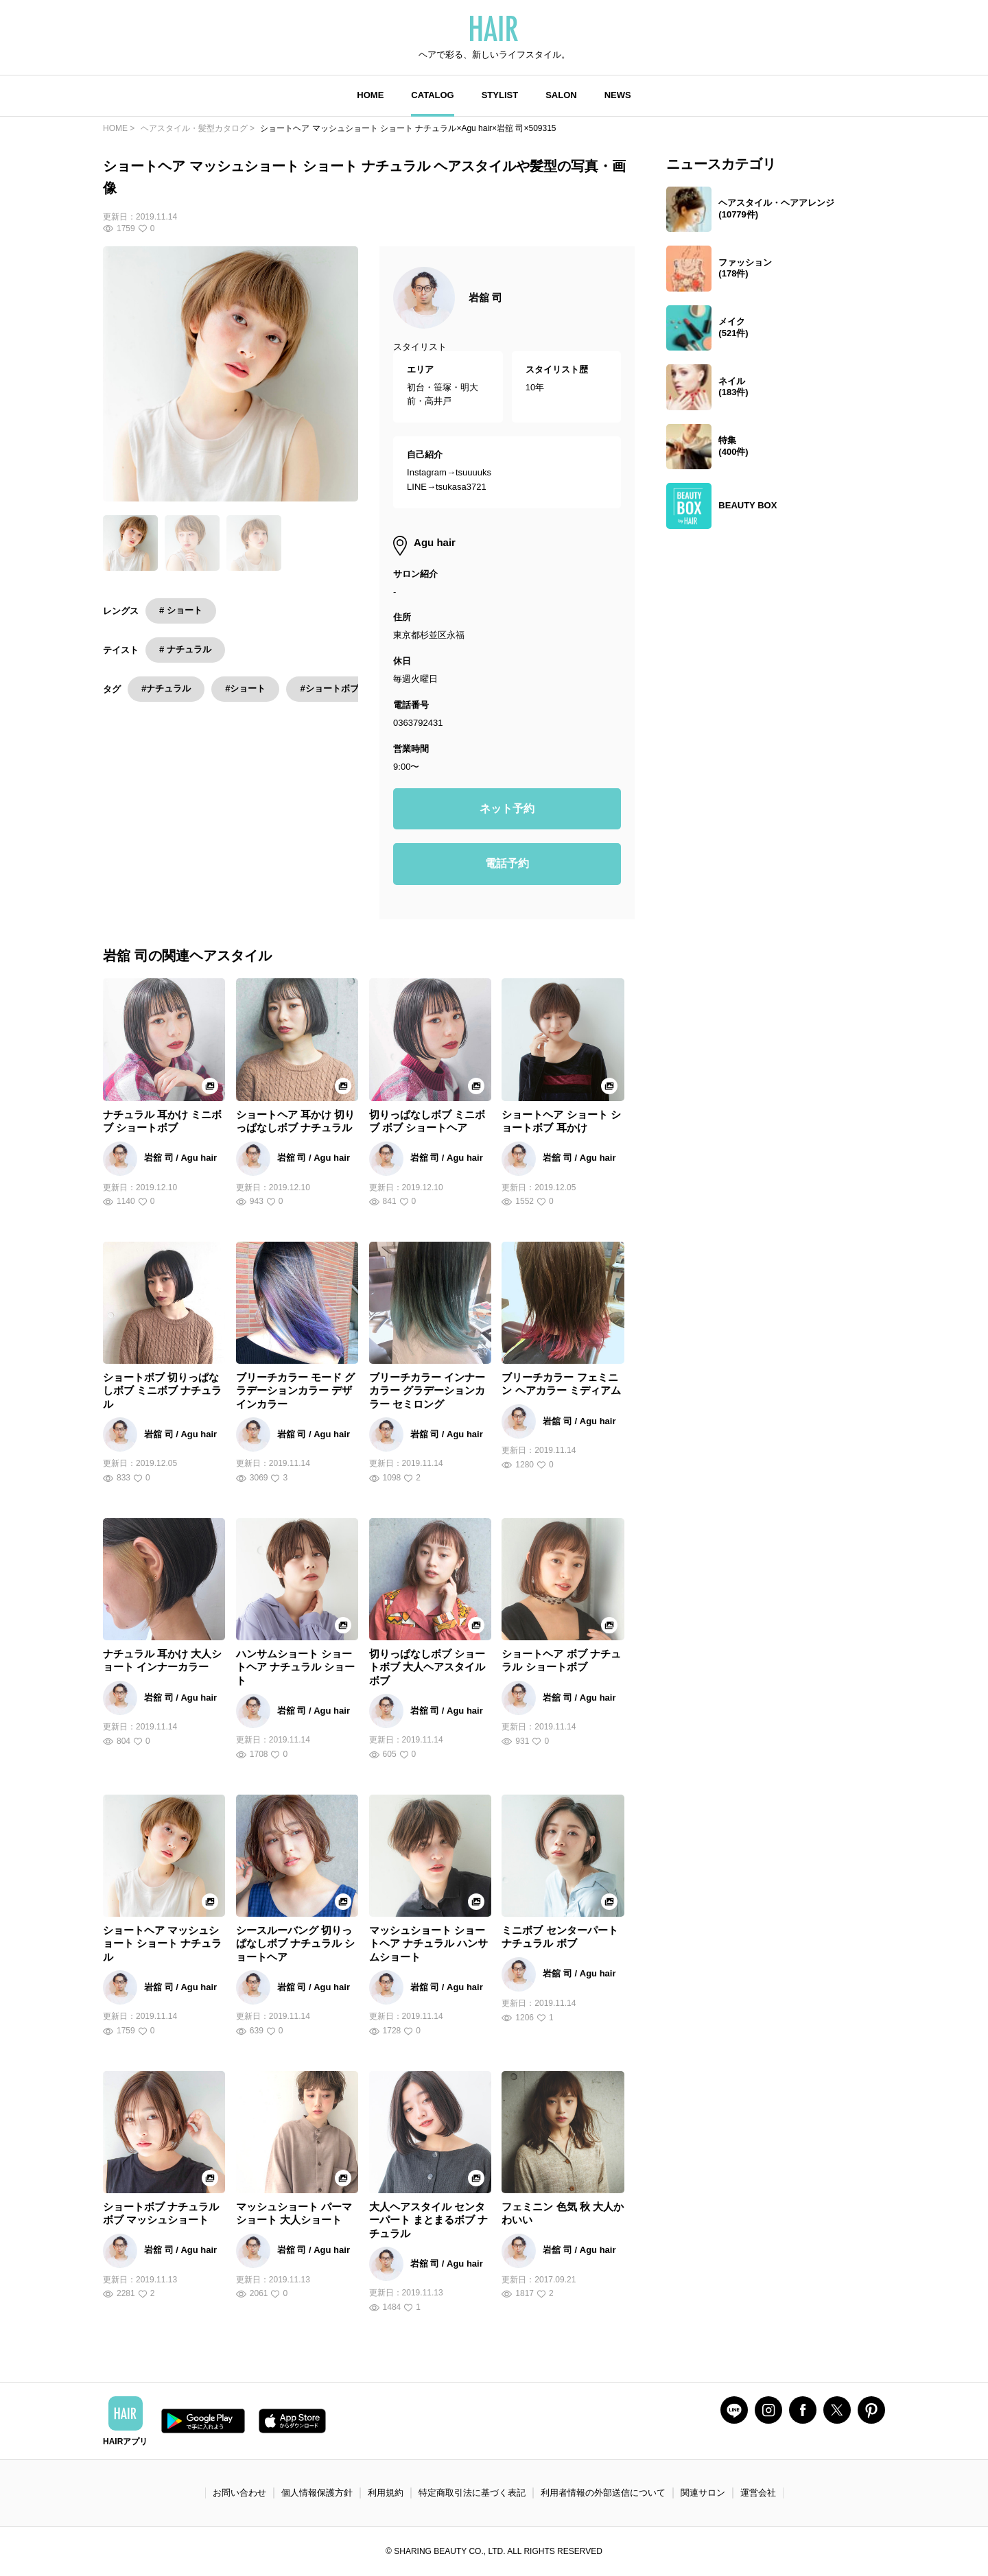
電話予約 (507, 863)
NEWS (617, 95)
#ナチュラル (166, 688)
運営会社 (758, 2493)
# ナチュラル (185, 649)
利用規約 (385, 2493)
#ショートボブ (329, 688)
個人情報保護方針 (317, 2493)
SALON (561, 95)
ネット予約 (507, 808)
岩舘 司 (485, 297)
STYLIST (500, 95)
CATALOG (432, 95)
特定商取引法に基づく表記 (472, 2493)
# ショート (180, 610)
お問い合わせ (239, 2493)
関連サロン (703, 2493)
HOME (370, 95)
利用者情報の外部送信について (603, 2493)
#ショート (245, 688)
